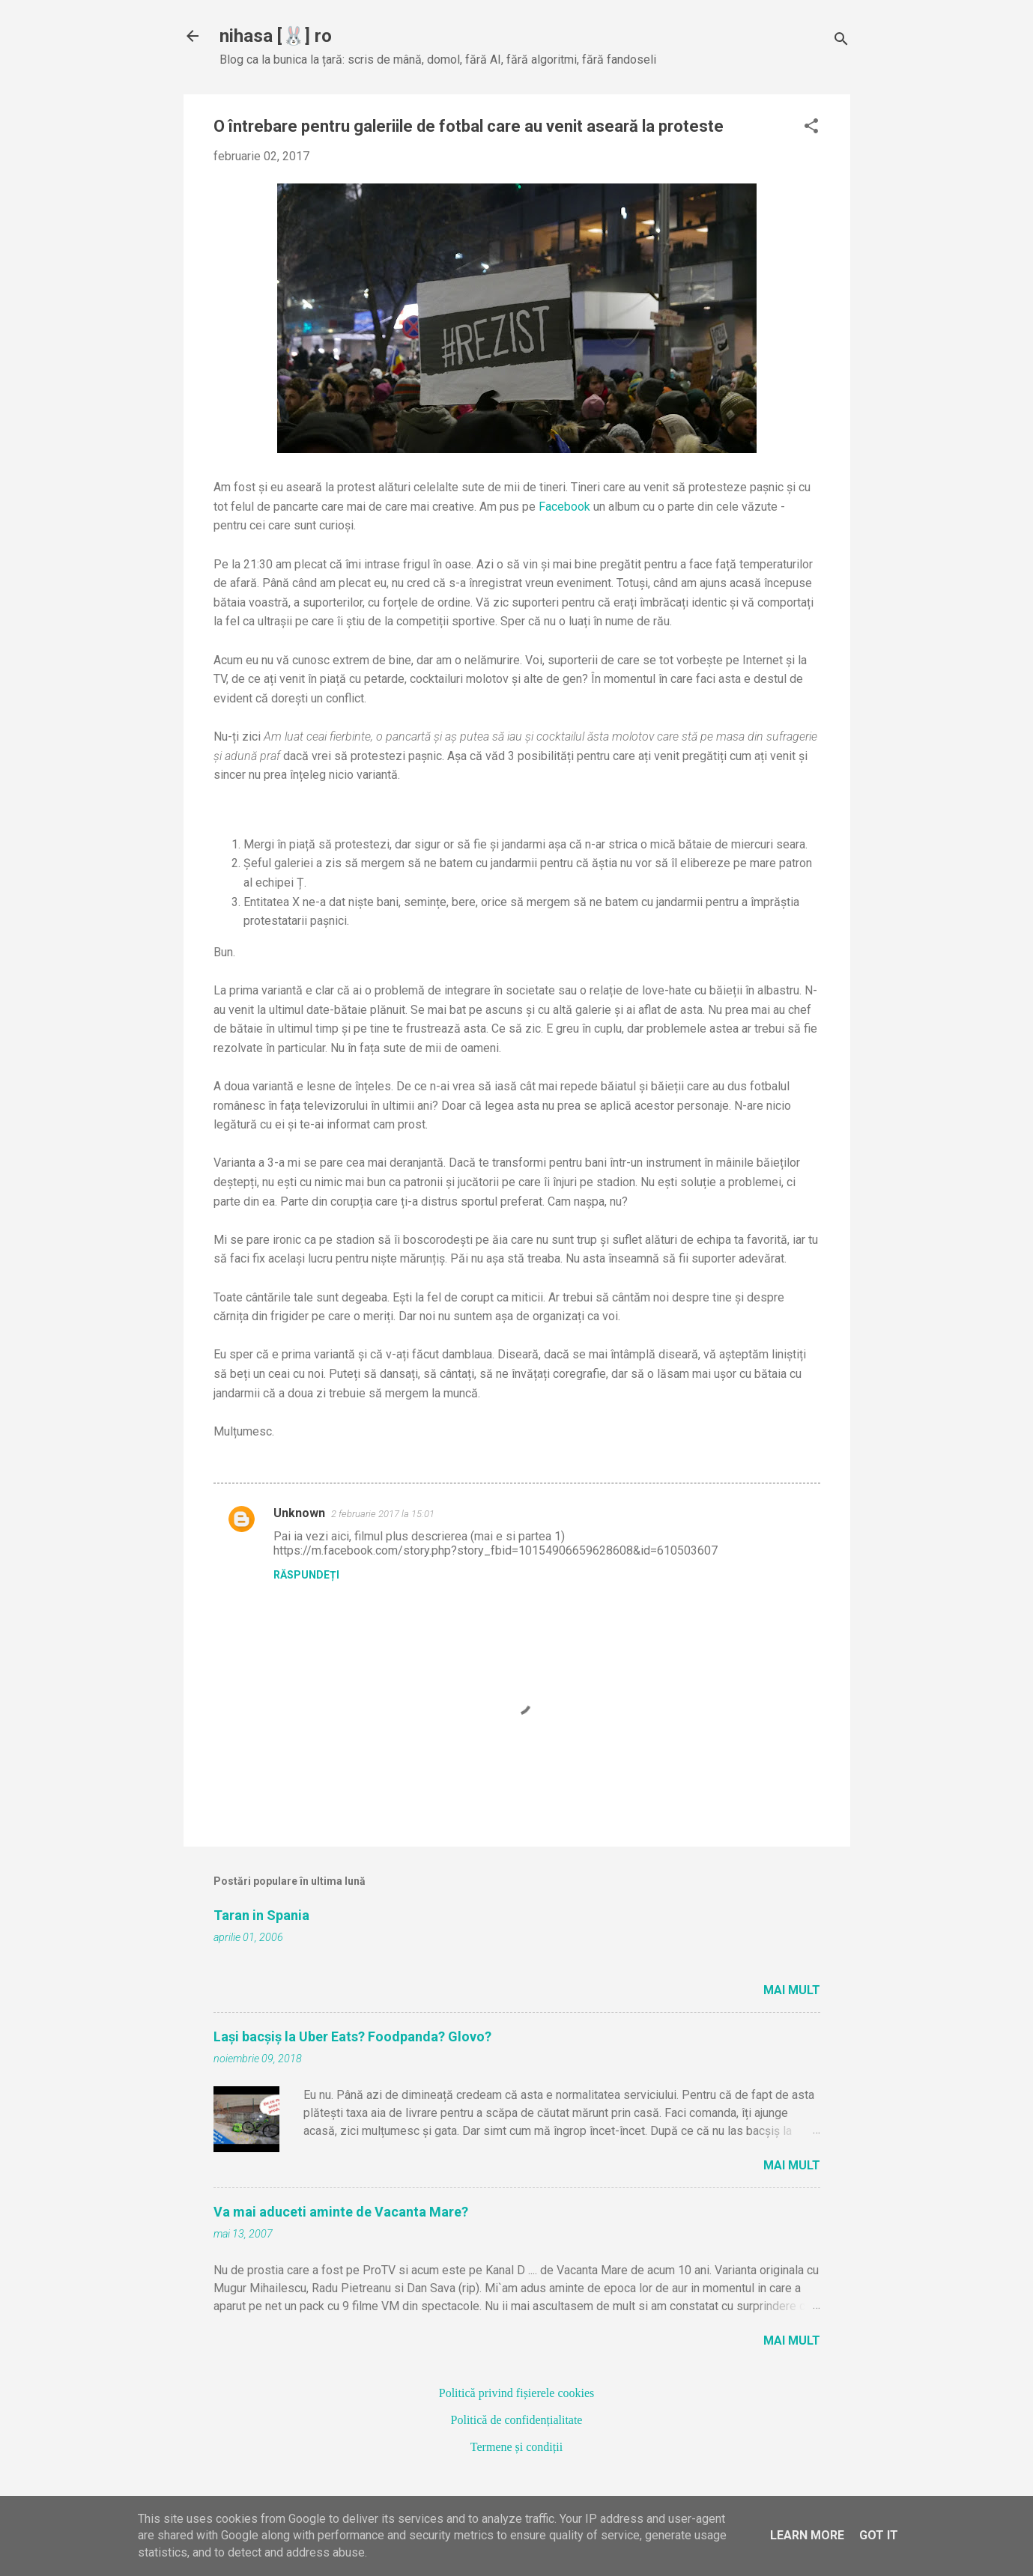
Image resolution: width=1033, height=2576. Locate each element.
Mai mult (791, 1990)
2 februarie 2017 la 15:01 (382, 1513)
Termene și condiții (516, 2446)
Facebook (564, 506)
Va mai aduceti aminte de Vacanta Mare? (340, 2212)
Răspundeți (306, 1575)
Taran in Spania (261, 1915)
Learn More (807, 2535)
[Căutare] (841, 41)
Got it (878, 2535)
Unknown (299, 1513)
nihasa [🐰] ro (275, 35)
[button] (811, 127)
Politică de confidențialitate (517, 2420)
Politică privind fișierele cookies (517, 2393)
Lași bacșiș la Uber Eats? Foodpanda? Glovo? (352, 2036)
